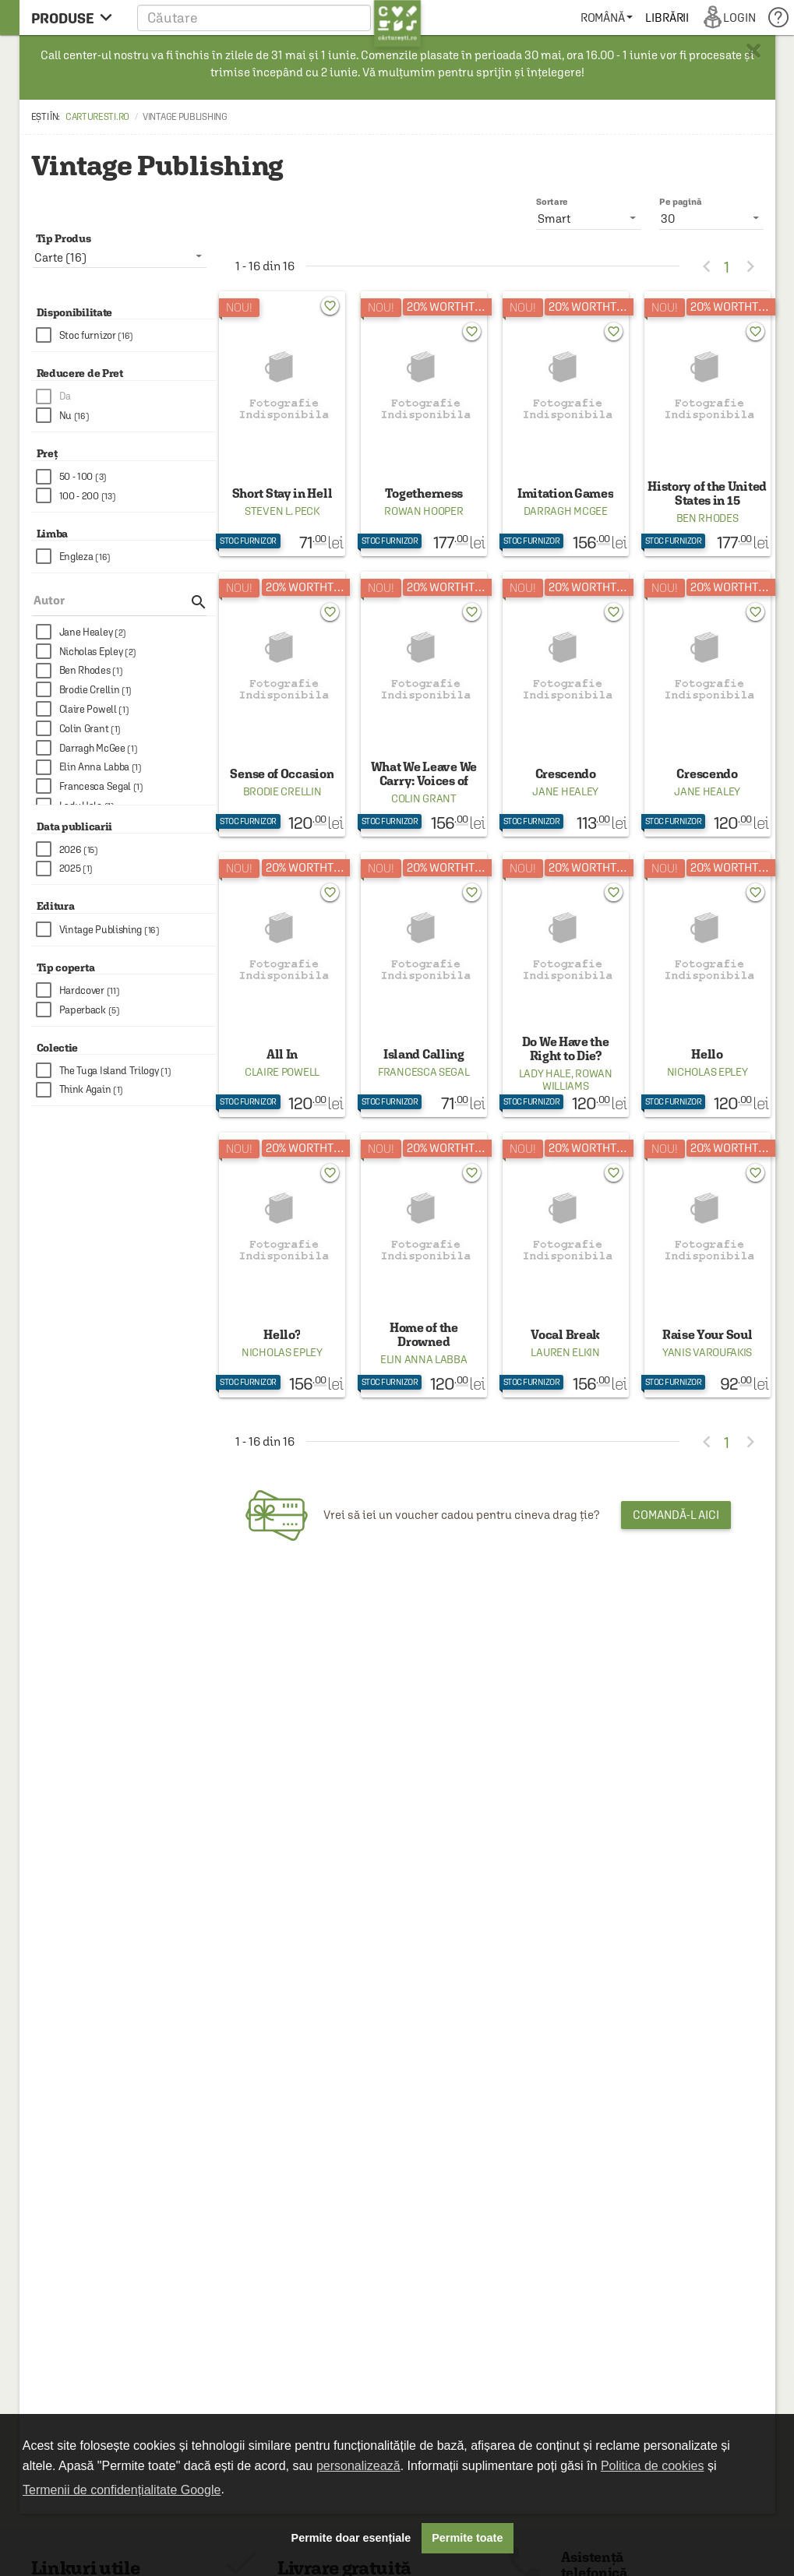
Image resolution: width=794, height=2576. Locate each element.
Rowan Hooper (423, 511)
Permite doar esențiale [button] (351, 2538)
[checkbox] (126, 335)
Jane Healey (565, 791)
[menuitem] (606, 17)
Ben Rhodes (707, 518)
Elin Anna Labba (424, 1359)
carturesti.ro (97, 116)
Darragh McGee (566, 511)
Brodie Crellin (282, 791)
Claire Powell (282, 1072)
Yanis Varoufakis (707, 1352)
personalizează (358, 2465)
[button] (279, 17)
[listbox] (711, 218)
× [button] (753, 50)
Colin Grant (424, 798)
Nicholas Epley (707, 1072)
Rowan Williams (577, 1079)
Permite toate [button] (467, 2538)
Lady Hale (545, 1073)
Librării (667, 17)
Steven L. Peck (282, 511)
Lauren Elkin (565, 1352)
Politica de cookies (652, 2465)
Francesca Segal (424, 1072)
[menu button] (75, 17)
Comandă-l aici (676, 1514)
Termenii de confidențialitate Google (122, 2490)
